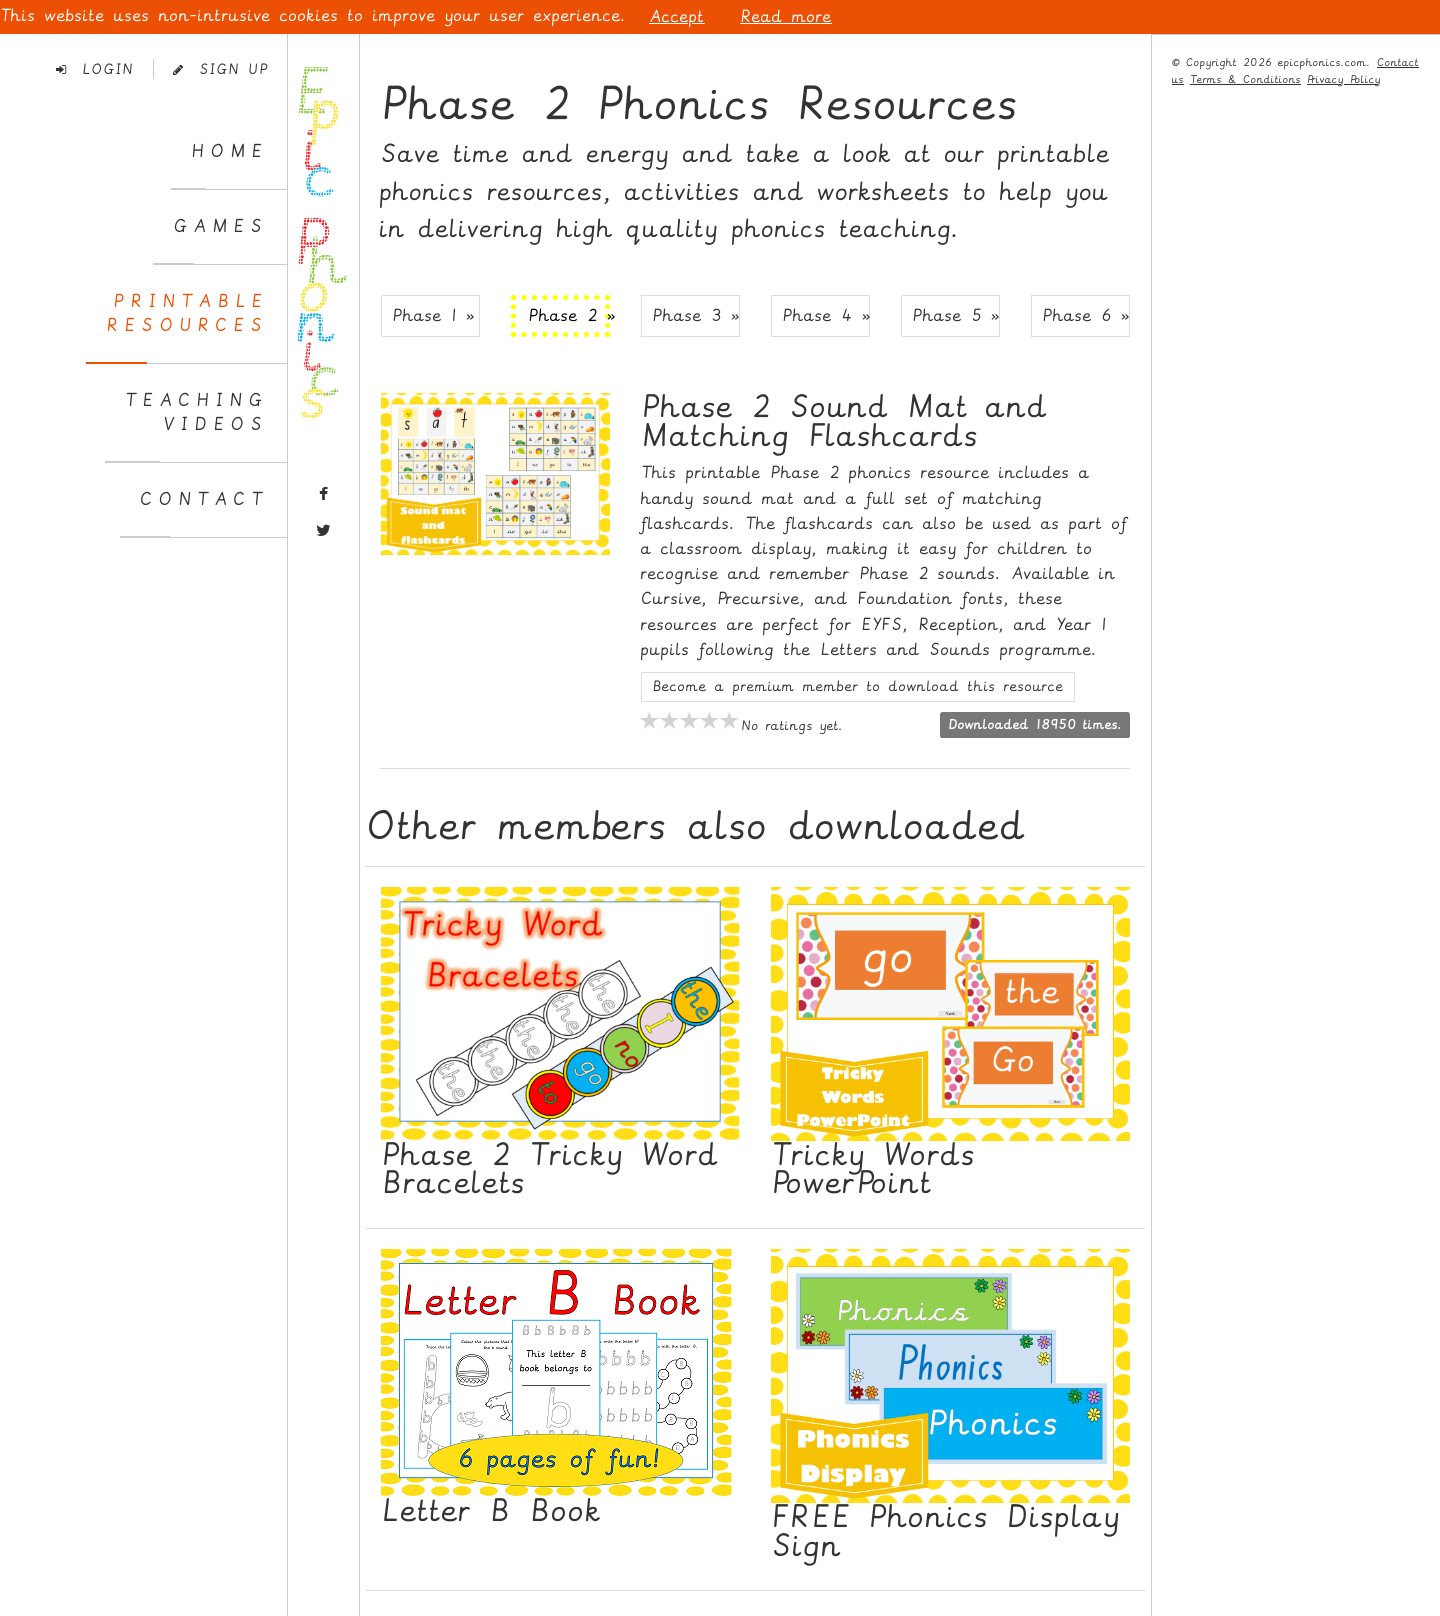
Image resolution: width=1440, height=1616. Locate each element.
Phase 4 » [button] (826, 315)
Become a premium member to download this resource (858, 686)
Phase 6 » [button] (1086, 315)
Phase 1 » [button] (433, 315)
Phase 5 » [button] (956, 315)
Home (229, 151)
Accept (677, 16)
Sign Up (220, 69)
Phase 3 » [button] (696, 315)
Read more (786, 16)
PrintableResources (187, 313)
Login (95, 69)
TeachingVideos (196, 412)
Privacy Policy (1344, 79)
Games (220, 226)
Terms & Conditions (1245, 79)
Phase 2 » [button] (569, 315)
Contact (204, 499)
